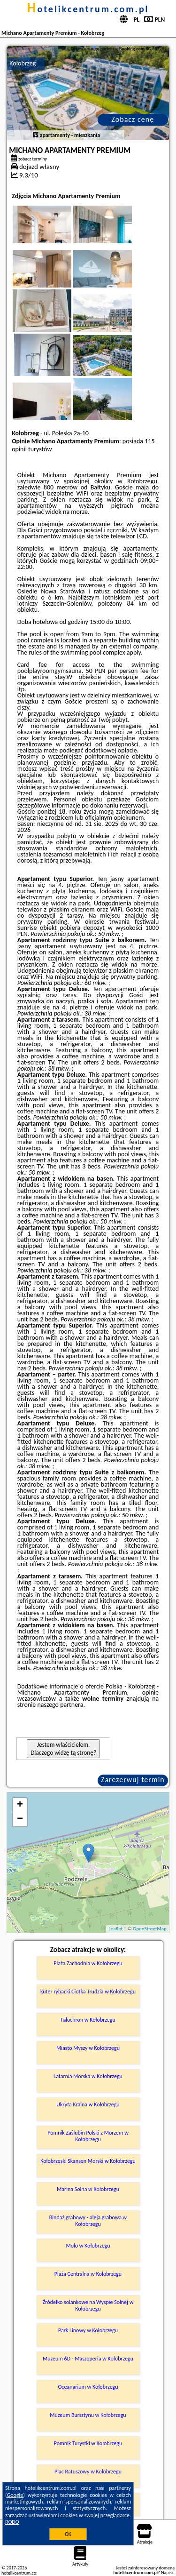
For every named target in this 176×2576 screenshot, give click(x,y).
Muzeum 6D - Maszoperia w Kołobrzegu (88, 2358)
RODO (12, 2522)
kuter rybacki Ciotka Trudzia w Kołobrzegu (88, 1991)
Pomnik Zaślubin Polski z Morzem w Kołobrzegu (87, 2136)
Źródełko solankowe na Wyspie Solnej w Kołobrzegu (88, 2305)
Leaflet (115, 1929)
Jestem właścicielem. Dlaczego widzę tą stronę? (63, 1749)
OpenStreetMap (150, 1929)
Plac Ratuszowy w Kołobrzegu (88, 2471)
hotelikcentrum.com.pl (88, 9)
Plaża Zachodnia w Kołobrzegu (88, 1963)
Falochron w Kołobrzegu (88, 2019)
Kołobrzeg (22, 63)
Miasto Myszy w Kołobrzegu (88, 2048)
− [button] (20, 1819)
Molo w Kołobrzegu (88, 2245)
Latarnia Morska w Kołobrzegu (88, 2076)
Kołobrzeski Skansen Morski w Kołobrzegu (88, 2161)
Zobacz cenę (133, 119)
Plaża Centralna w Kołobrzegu (88, 2274)
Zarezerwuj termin (133, 1779)
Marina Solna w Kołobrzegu (88, 2189)
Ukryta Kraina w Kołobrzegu (87, 2104)
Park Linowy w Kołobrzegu (88, 2330)
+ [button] (20, 1805)
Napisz (167, 2572)
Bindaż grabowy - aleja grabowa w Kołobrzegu (88, 2220)
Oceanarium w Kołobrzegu (88, 2387)
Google (15, 2495)
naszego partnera (61, 1705)
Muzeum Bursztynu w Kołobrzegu (88, 2415)
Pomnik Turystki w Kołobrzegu (88, 2443)
